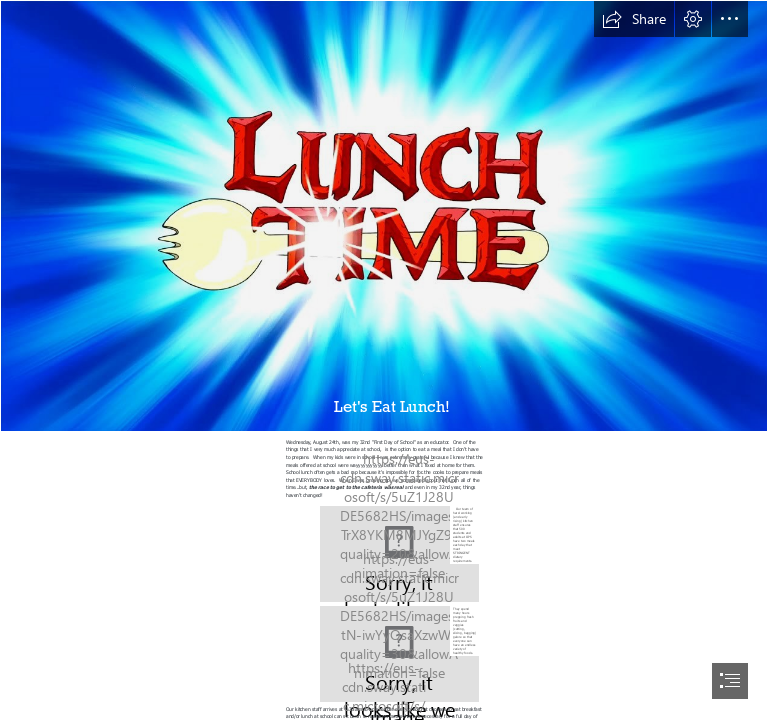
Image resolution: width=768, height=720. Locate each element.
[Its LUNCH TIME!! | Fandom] (384, 216)
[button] (634, 19)
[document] (384, 360)
